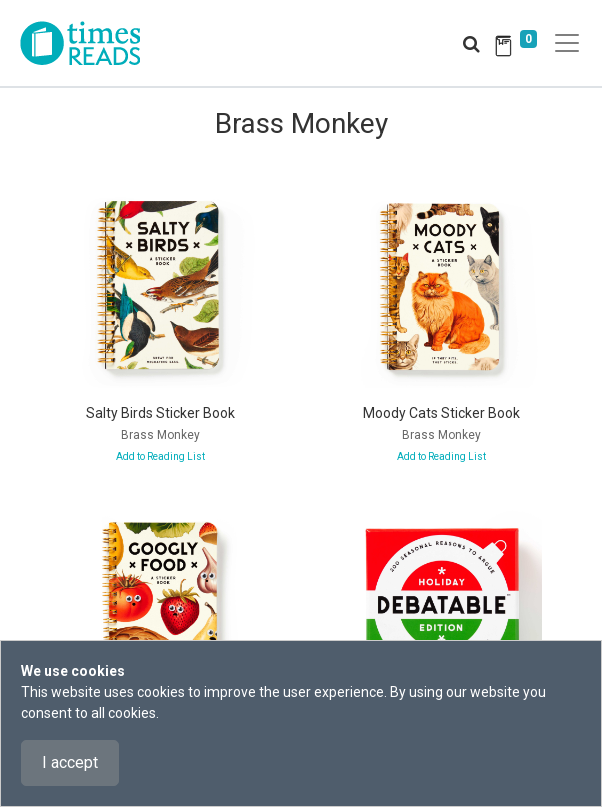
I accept (70, 762)
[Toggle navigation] (567, 43)
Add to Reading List (160, 456)
